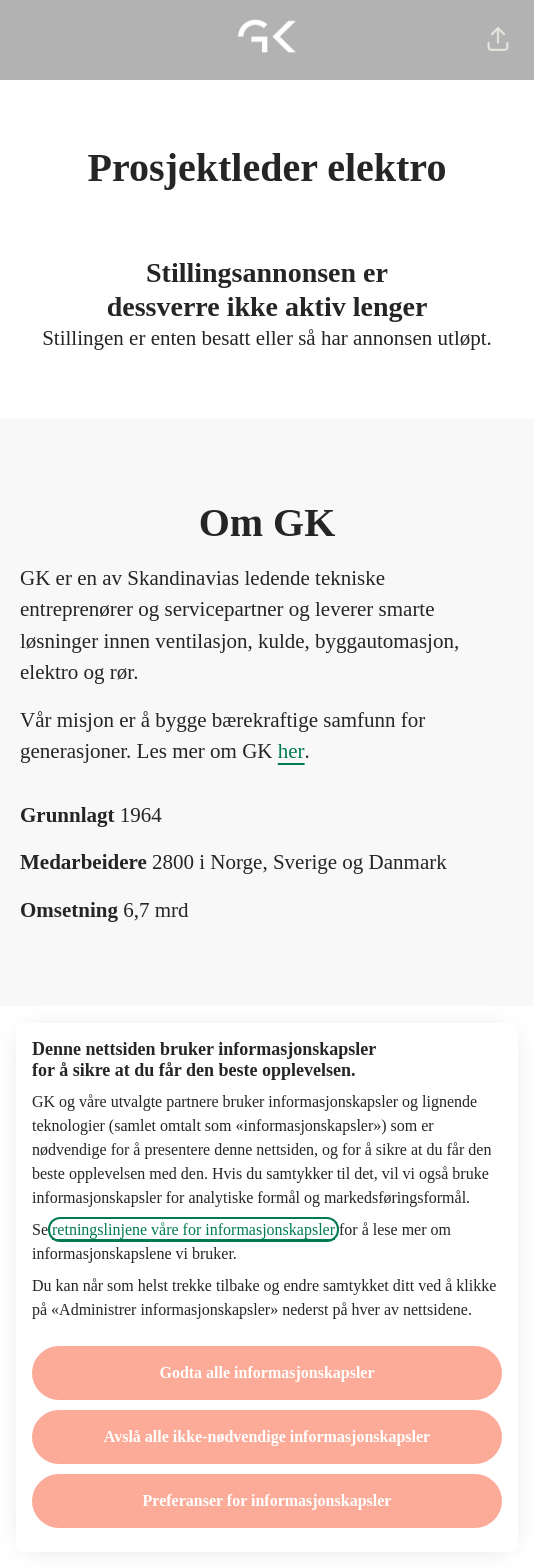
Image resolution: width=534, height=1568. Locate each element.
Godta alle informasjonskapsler (266, 1372)
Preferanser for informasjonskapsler (267, 1500)
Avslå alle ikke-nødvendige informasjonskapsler (267, 1436)
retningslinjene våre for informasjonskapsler (193, 1229)
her (291, 751)
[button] (498, 40)
